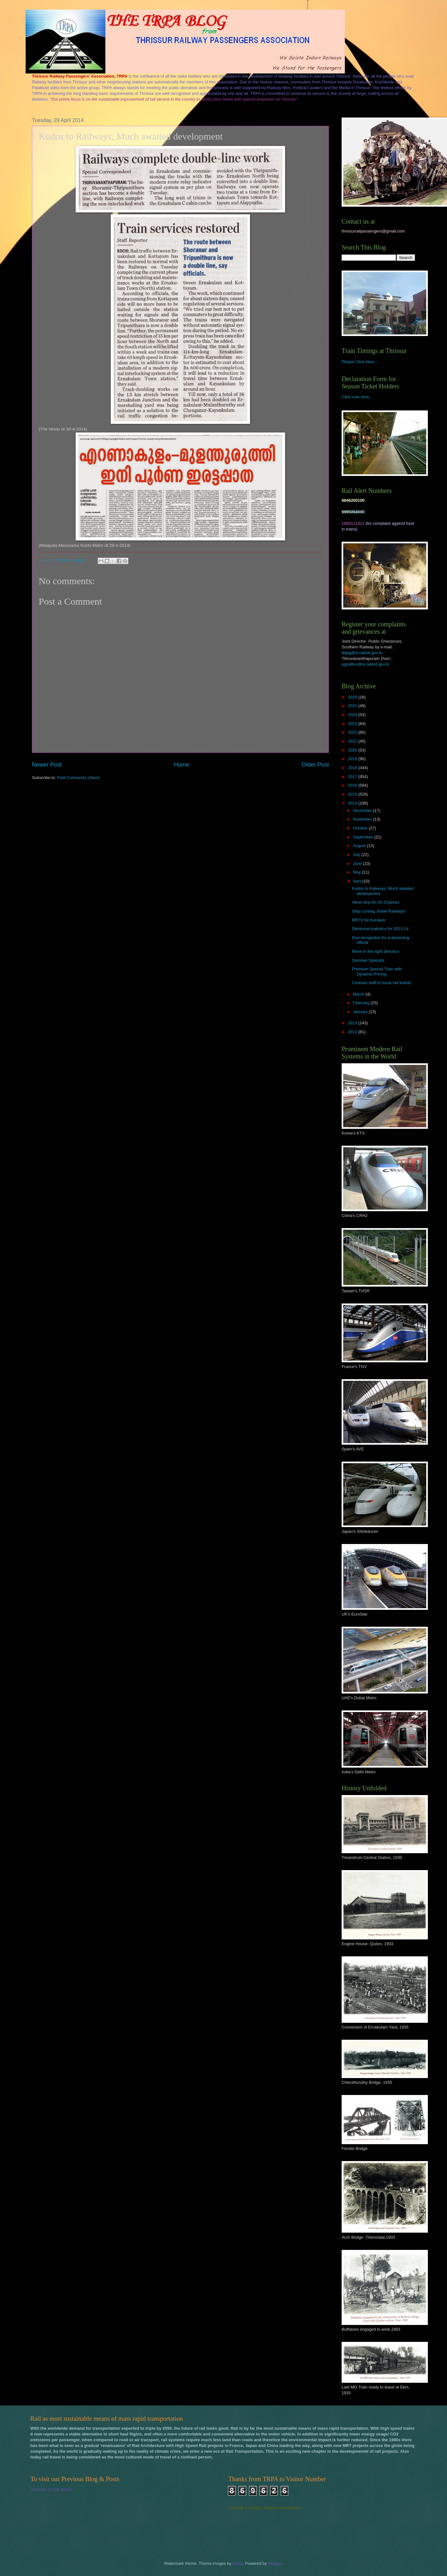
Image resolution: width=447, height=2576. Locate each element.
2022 (353, 732)
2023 (353, 723)
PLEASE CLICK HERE (51, 2489)
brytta (237, 2563)
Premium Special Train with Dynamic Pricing (377, 971)
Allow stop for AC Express (375, 902)
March (359, 994)
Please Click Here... (360, 361)
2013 (353, 1022)
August (360, 845)
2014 (353, 803)
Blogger (275, 2563)
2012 (353, 1031)
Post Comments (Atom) (78, 777)
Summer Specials (368, 960)
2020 (353, 750)
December (363, 810)
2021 (353, 741)
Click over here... (357, 396)
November (363, 819)
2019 (353, 758)
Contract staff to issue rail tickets (381, 982)
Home (181, 764)
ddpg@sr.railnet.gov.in (362, 652)
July (357, 854)
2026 (353, 697)
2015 (353, 794)
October (360, 828)
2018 (353, 767)
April (357, 881)
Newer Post (47, 764)
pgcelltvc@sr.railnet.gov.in (365, 664)
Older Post (315, 764)
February (361, 1002)
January (360, 1011)
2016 (353, 785)
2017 (353, 776)
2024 (353, 714)
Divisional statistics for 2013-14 (380, 928)
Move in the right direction (375, 951)
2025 (353, 705)
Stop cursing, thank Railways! (379, 911)
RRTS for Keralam (368, 920)
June (358, 863)
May (357, 872)
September (363, 837)
